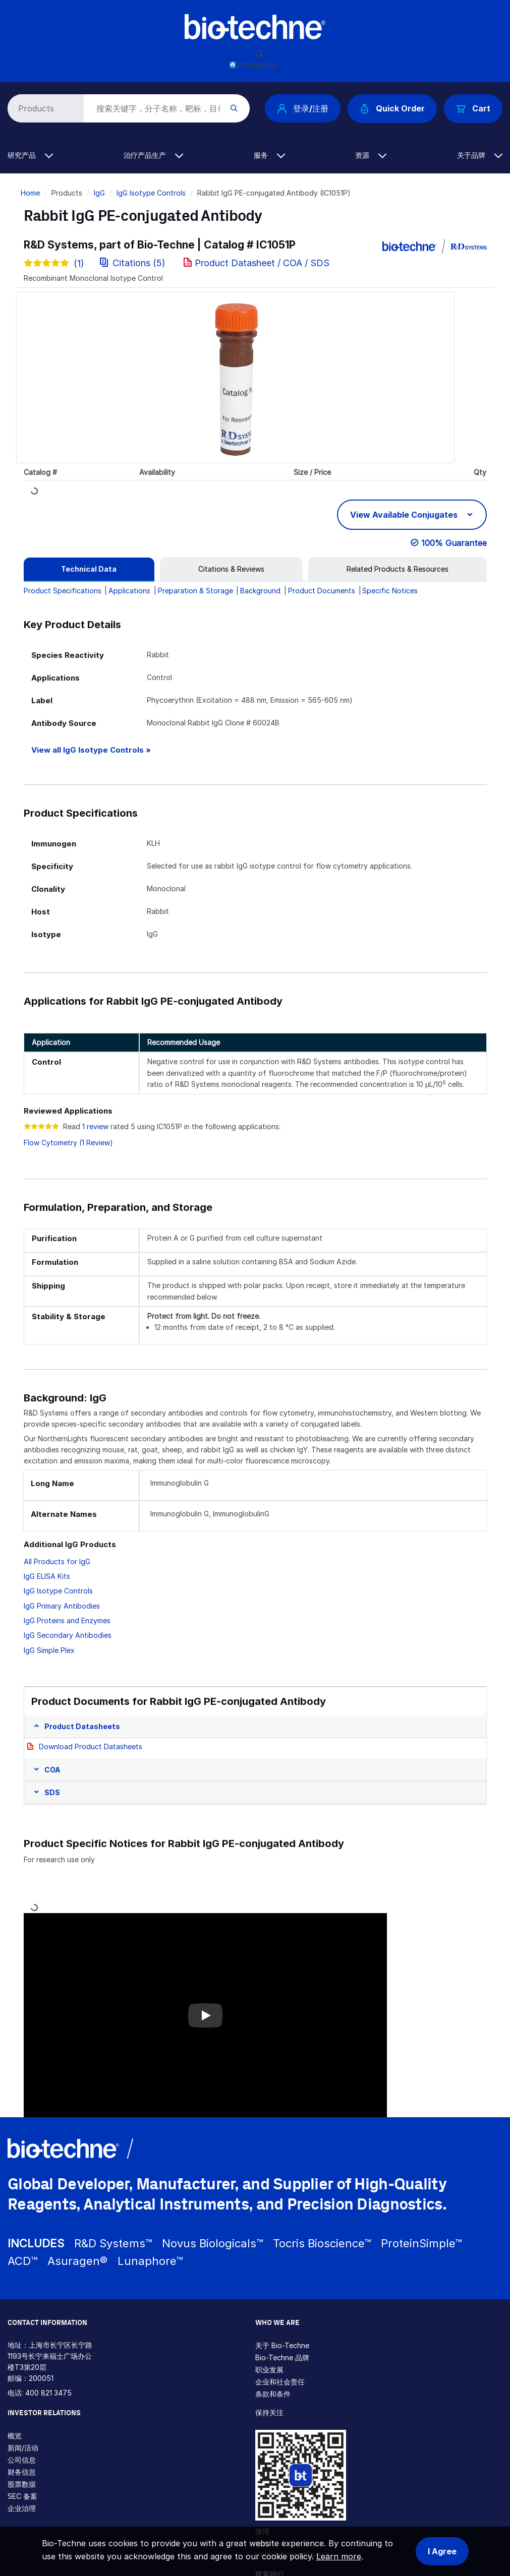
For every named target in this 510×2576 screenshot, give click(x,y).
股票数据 (22, 2484)
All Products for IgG (57, 1561)
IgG (99, 193)
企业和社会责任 (280, 2381)
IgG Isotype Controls (151, 193)
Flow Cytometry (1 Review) (68, 1142)
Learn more (338, 2556)
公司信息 (22, 2460)
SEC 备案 (22, 2496)
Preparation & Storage (195, 590)
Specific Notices (390, 590)
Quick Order (392, 108)
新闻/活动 (23, 2447)
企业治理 (22, 2508)
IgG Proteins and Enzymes (67, 1620)
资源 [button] (370, 155)
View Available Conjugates (405, 515)
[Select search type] (44, 108)
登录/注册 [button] (302, 108)
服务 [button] (269, 155)
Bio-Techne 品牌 (282, 2357)
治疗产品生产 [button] (153, 155)
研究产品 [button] (30, 155)
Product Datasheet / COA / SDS (262, 263)
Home (30, 193)
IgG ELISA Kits (47, 1576)
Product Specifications (62, 590)
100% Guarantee (454, 543)
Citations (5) (133, 263)
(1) (54, 263)
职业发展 (269, 2369)
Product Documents (321, 590)
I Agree (442, 2551)
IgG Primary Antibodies (62, 1606)
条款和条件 (273, 2393)
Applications (129, 590)
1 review (95, 1126)
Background (260, 590)
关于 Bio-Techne (282, 2345)
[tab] (89, 569)
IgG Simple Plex (49, 1650)
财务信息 (22, 2472)
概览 (15, 2435)
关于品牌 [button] (479, 155)
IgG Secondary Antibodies (67, 1635)
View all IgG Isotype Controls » (91, 750)
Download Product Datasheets (90, 1746)
